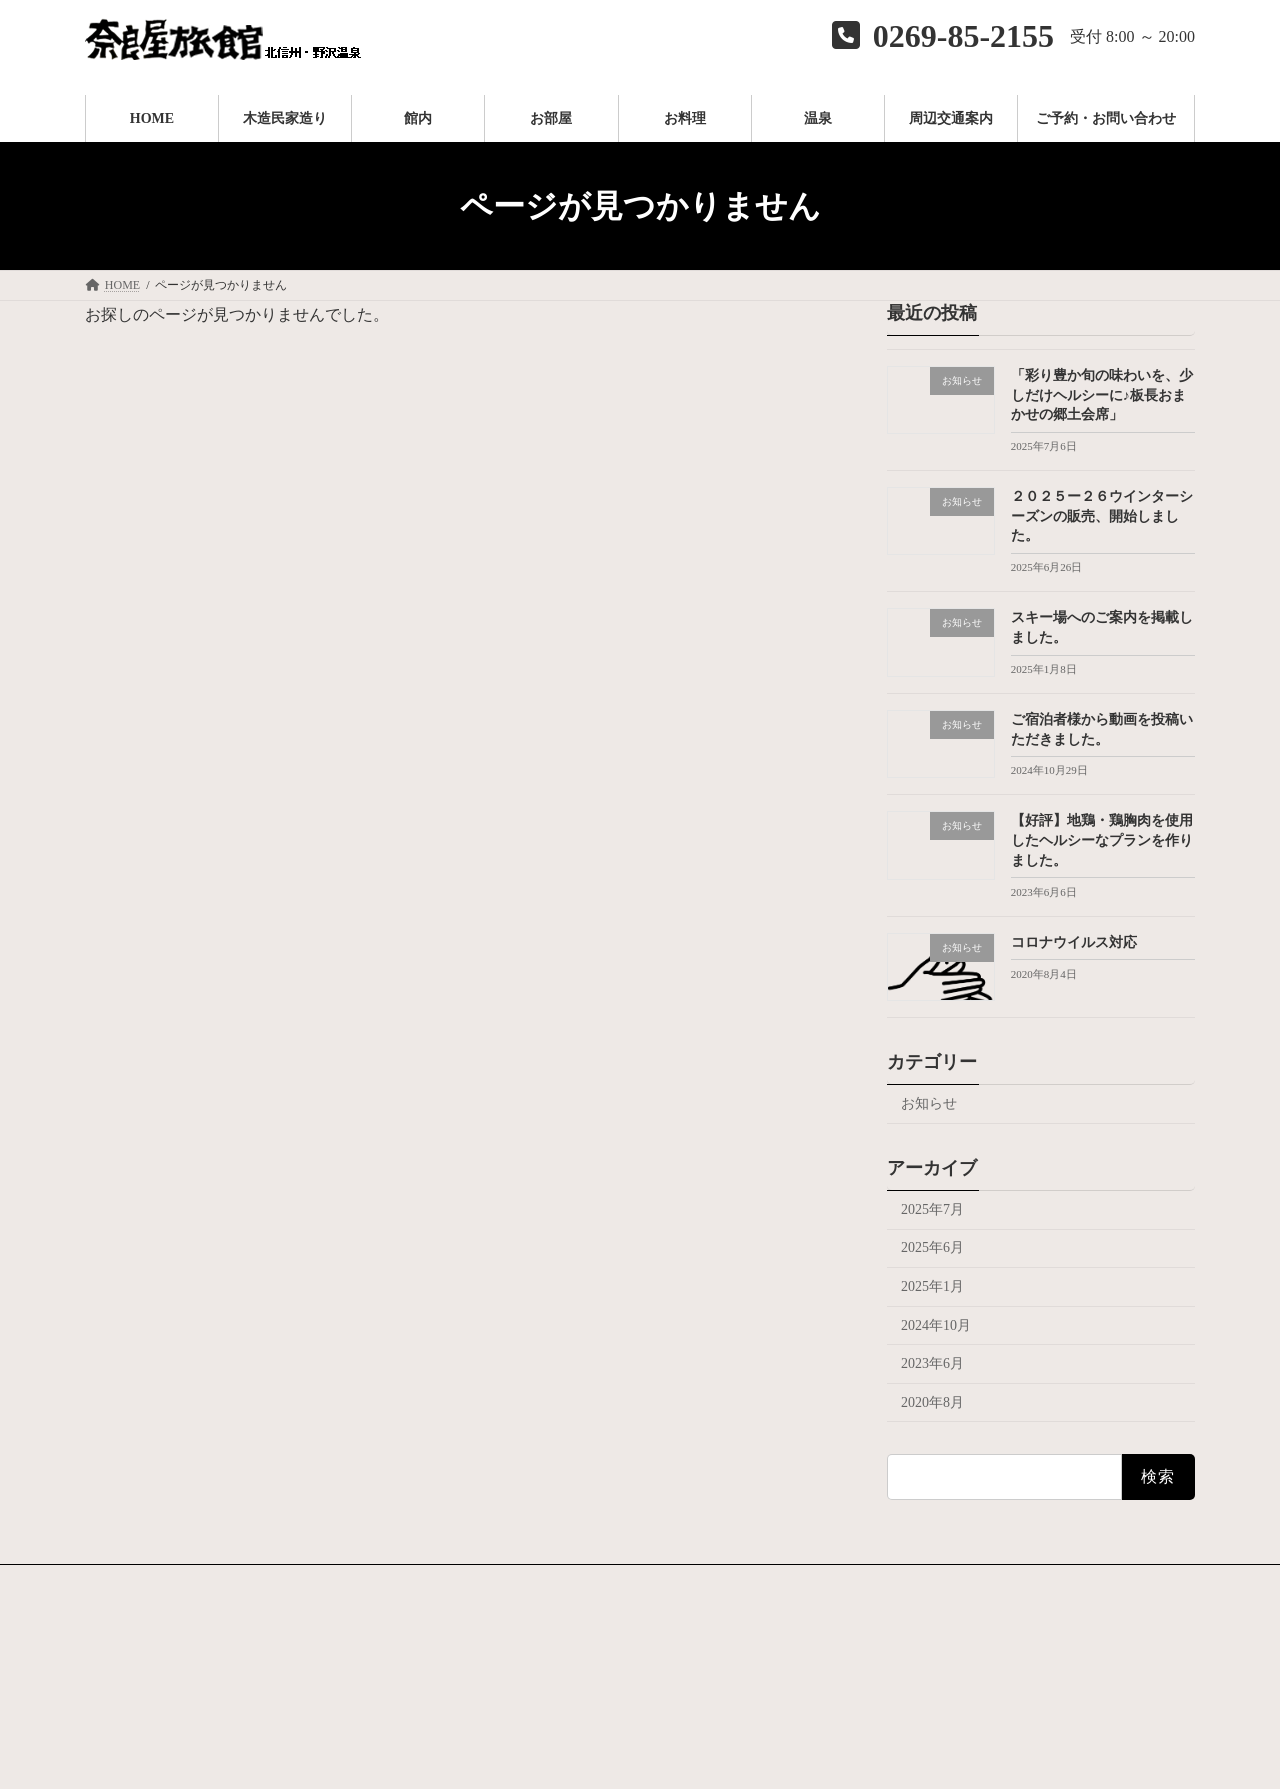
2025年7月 (932, 1209)
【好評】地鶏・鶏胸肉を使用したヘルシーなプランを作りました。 (1102, 841)
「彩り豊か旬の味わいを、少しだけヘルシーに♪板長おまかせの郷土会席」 (1102, 395)
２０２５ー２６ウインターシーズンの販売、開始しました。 (1102, 516)
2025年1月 (932, 1286)
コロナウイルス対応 (1074, 942)
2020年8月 (932, 1402)
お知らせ (929, 1103)
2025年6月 (932, 1248)
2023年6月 (932, 1363)
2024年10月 (936, 1325)
